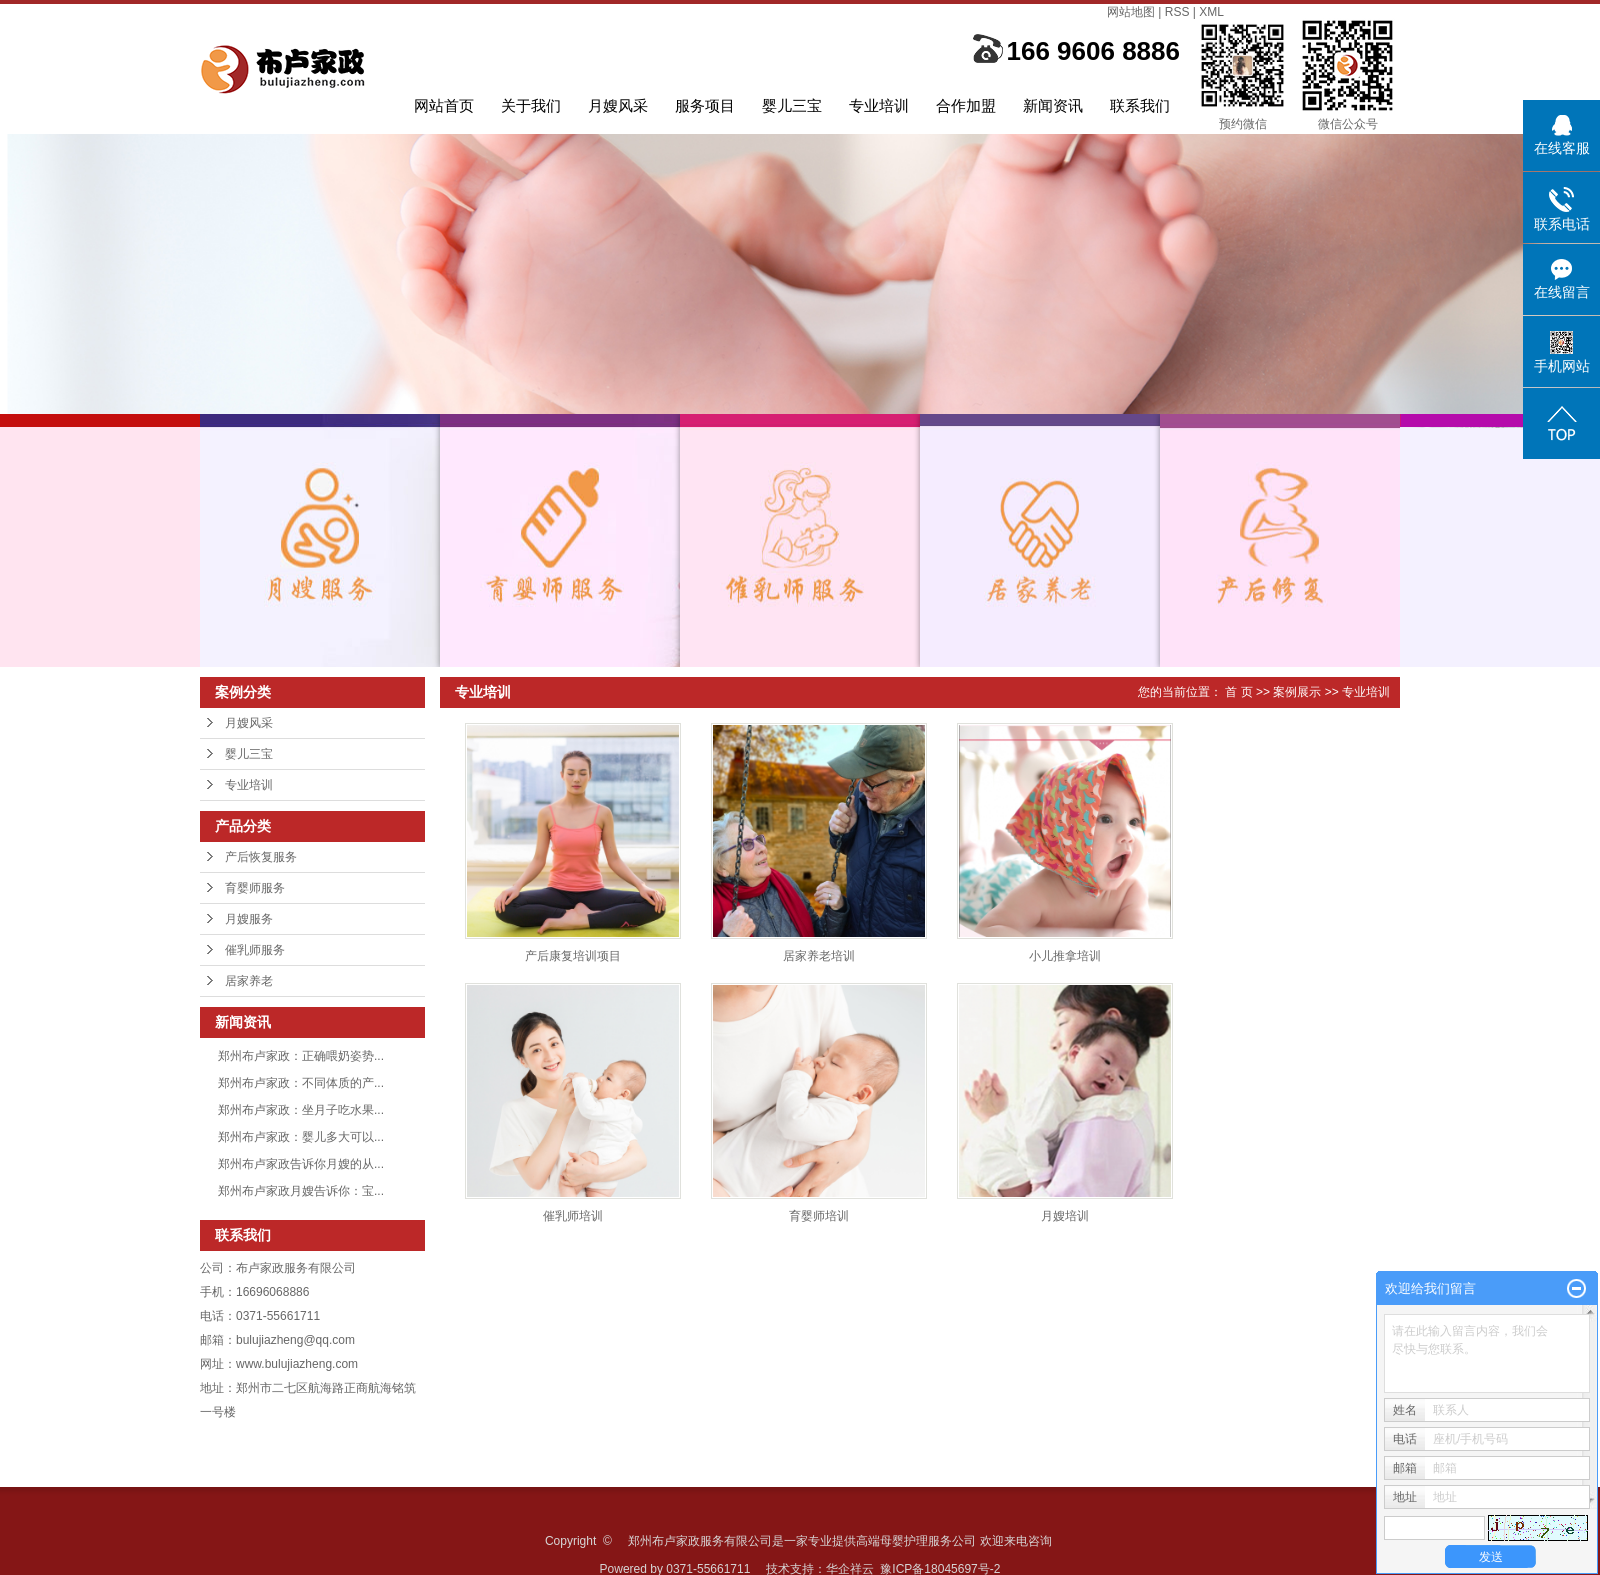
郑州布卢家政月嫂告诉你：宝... (301, 1191)
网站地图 (1131, 12)
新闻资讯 (1053, 105)
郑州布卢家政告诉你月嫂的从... (301, 1164)
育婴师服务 (255, 888)
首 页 (1238, 692)
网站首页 (444, 105)
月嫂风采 (618, 105)
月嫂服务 (249, 919)
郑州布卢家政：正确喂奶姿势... (301, 1056)
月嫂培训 (1065, 1216)
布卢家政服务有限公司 (296, 1268)
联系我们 (1140, 105)
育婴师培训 (819, 1216)
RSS (1177, 12)
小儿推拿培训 (1065, 956)
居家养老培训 (819, 956)
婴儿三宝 (792, 105)
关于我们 (531, 105)
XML (1211, 12)
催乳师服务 (255, 950)
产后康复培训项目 (573, 956)
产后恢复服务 (261, 857)
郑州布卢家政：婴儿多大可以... (301, 1137)
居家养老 (249, 981)
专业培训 (879, 105)
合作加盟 (966, 105)
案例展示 (1297, 692)
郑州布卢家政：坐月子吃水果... (301, 1110)
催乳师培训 (573, 1216)
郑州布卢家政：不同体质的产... (301, 1083)
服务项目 (705, 105)
